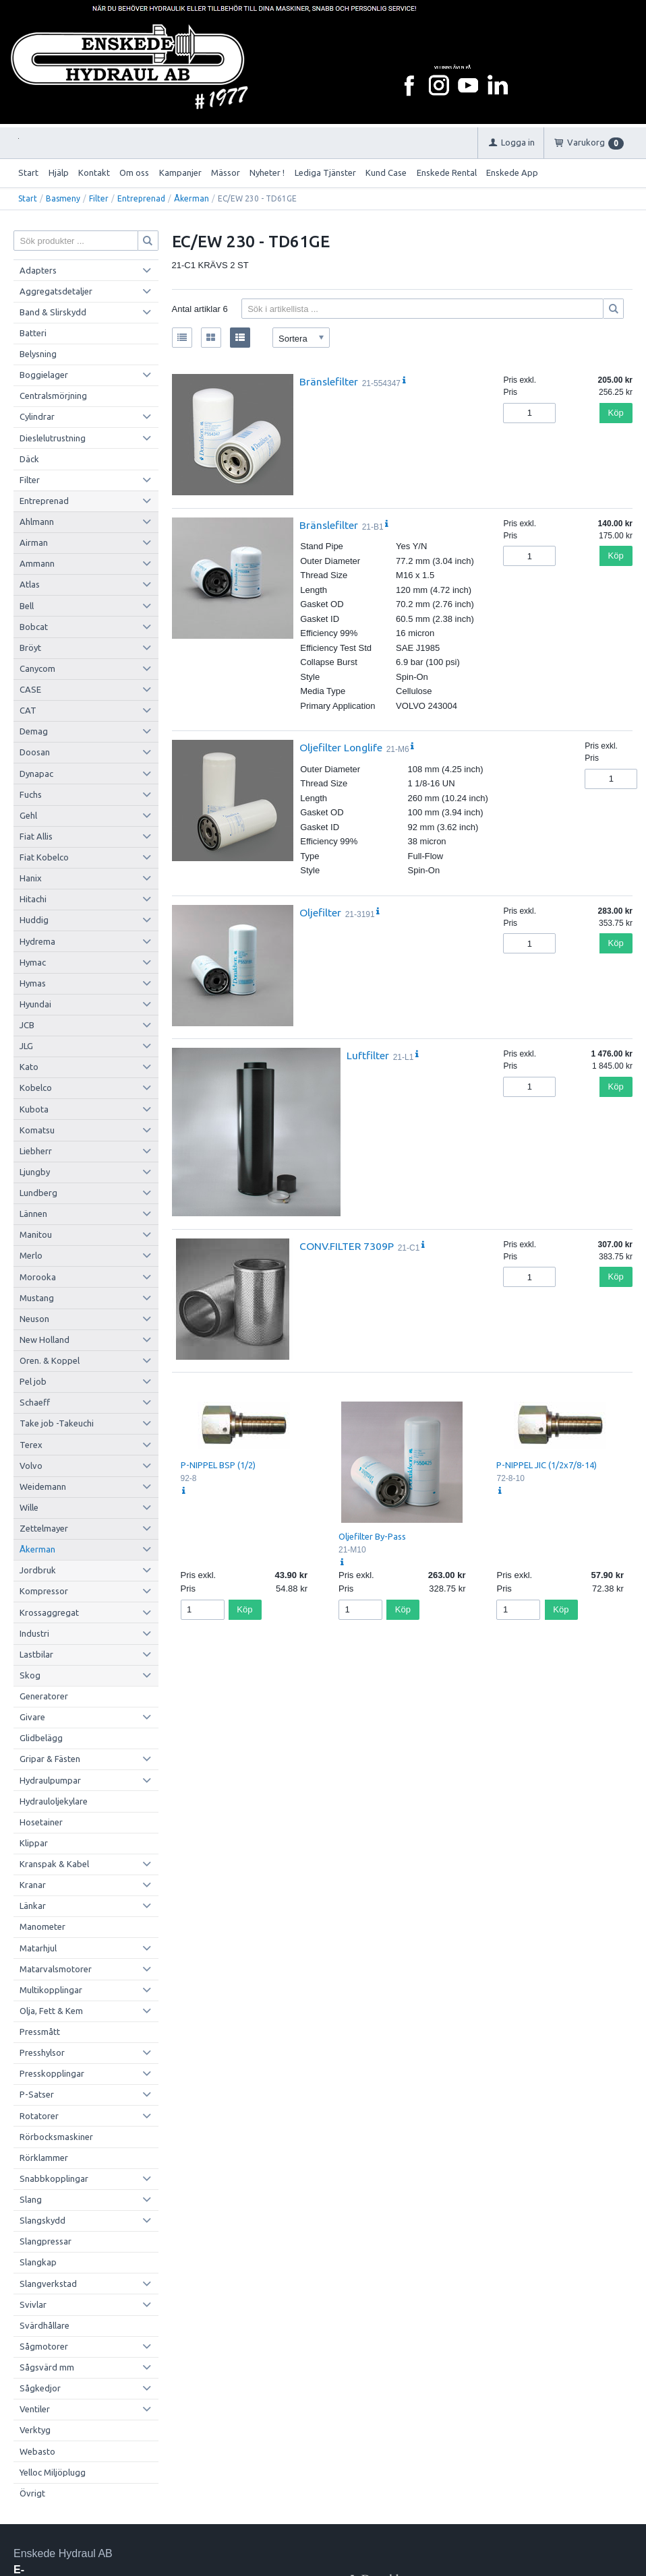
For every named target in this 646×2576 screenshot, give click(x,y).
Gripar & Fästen (50, 1758)
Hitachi (33, 899)
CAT (28, 710)
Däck (29, 459)
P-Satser (37, 2094)
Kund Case (386, 172)
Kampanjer (180, 172)
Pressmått (40, 2031)
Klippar (34, 1843)
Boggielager (44, 374)
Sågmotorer (44, 2346)
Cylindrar (37, 416)
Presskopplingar (52, 2073)
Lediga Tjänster (325, 172)
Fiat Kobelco (44, 857)
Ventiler (35, 2409)
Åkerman (191, 198)
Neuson (34, 1318)
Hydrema (37, 941)
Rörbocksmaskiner (56, 2136)
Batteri (33, 333)
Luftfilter (368, 1055)
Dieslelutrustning (53, 438)
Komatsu (37, 1130)
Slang (31, 2199)
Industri (34, 1633)
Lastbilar (36, 1654)
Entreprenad (141, 198)
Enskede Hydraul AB (63, 2553)
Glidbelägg (41, 1737)
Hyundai (35, 1004)
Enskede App (512, 172)
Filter (99, 198)
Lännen (33, 1213)
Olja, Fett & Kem (51, 2010)
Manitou (36, 1234)
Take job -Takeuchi (57, 1423)
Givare (32, 1717)
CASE (30, 689)
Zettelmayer (44, 1528)
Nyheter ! (267, 172)
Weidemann (43, 1486)
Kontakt (94, 172)
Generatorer (44, 1696)
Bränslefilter (328, 381)
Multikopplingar (51, 1989)
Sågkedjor (40, 2388)
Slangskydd (42, 2220)
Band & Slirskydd (53, 312)
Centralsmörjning (53, 395)
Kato (29, 1066)
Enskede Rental (447, 172)
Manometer (42, 1926)
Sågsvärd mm (47, 2367)
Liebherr (36, 1151)
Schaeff (35, 1402)
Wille (29, 1507)
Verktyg (35, 2429)
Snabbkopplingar (54, 2178)
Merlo (31, 1255)
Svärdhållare (44, 2325)
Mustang (37, 1297)
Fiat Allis (36, 836)
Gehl (28, 815)
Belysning (38, 353)
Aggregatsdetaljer (56, 291)
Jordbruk (38, 1570)
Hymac (33, 962)
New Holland (44, 1339)
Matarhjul (38, 1948)
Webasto (37, 2451)
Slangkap (38, 2262)
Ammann (37, 563)
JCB (27, 1025)
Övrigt (32, 2493)
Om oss (134, 172)
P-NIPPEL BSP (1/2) (218, 1465)
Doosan (35, 752)
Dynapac (36, 773)
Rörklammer (44, 2157)
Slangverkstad (48, 2283)
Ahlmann (37, 521)
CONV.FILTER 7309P (346, 1246)
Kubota (34, 1109)
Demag (34, 731)
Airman (34, 542)
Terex (31, 1444)
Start (28, 172)
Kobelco (36, 1087)
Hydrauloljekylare (54, 1801)
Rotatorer (39, 2116)
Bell (27, 605)
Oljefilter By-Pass (372, 1536)
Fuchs (31, 794)
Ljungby (35, 1171)
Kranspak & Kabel (54, 1863)
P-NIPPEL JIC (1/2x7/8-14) (546, 1465)
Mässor (225, 172)
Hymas (33, 983)
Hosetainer (41, 1822)
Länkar (33, 1905)
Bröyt (30, 647)
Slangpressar (45, 2241)
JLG (26, 1045)
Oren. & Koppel (50, 1360)
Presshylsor (42, 2052)
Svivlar (33, 2304)
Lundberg (38, 1192)
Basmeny (63, 198)
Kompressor (44, 1591)
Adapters (38, 270)
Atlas (30, 584)
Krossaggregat (49, 1612)
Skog (30, 1675)
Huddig (34, 919)
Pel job (33, 1381)
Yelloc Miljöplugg (53, 2472)
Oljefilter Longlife (340, 747)
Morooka (38, 1277)
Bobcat (34, 626)
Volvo (31, 1465)
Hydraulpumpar (50, 1780)
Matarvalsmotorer (56, 1969)
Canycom (37, 668)
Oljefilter (320, 912)
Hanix (31, 878)
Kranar (33, 1884)
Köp (616, 413)
